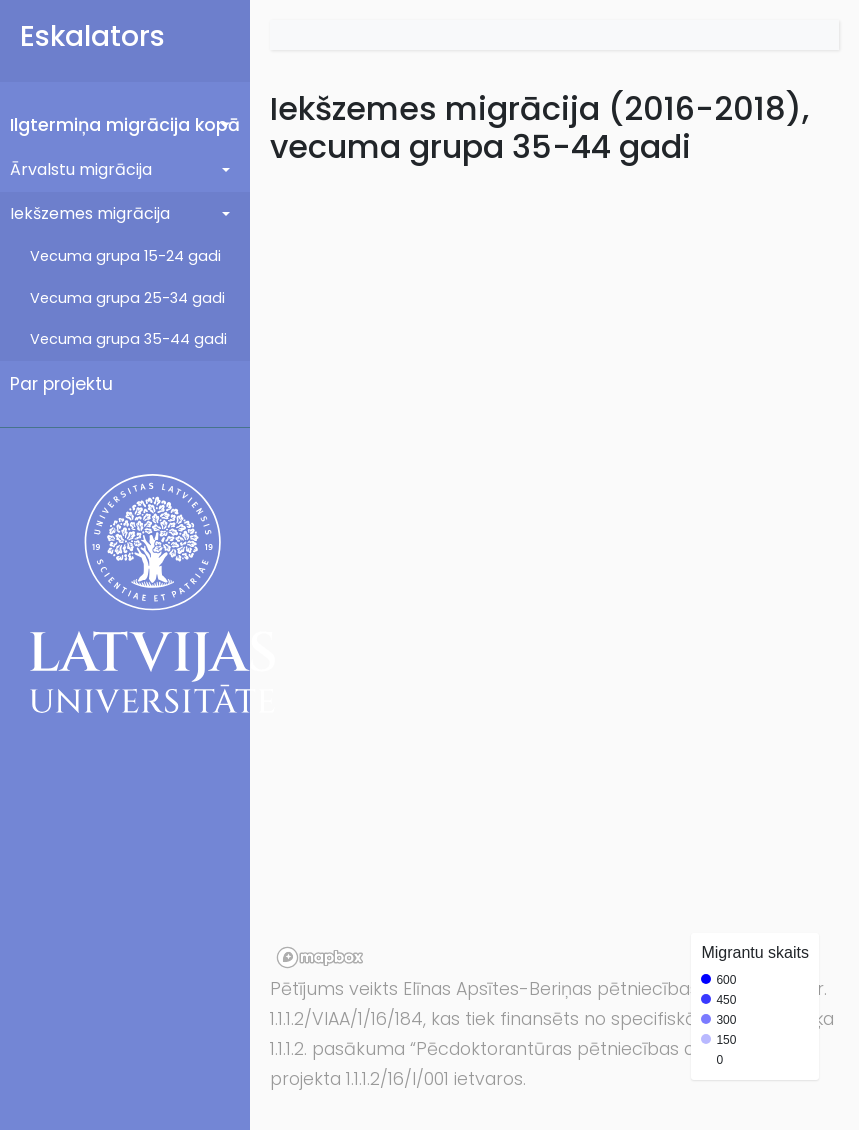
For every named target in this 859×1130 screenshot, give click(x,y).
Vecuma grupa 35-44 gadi (128, 339)
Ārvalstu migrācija (81, 169)
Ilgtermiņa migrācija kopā (125, 125)
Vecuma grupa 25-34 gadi (127, 298)
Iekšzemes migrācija (90, 213)
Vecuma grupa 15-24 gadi (125, 256)
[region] (554, 575)
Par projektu (61, 384)
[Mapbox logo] (320, 957)
